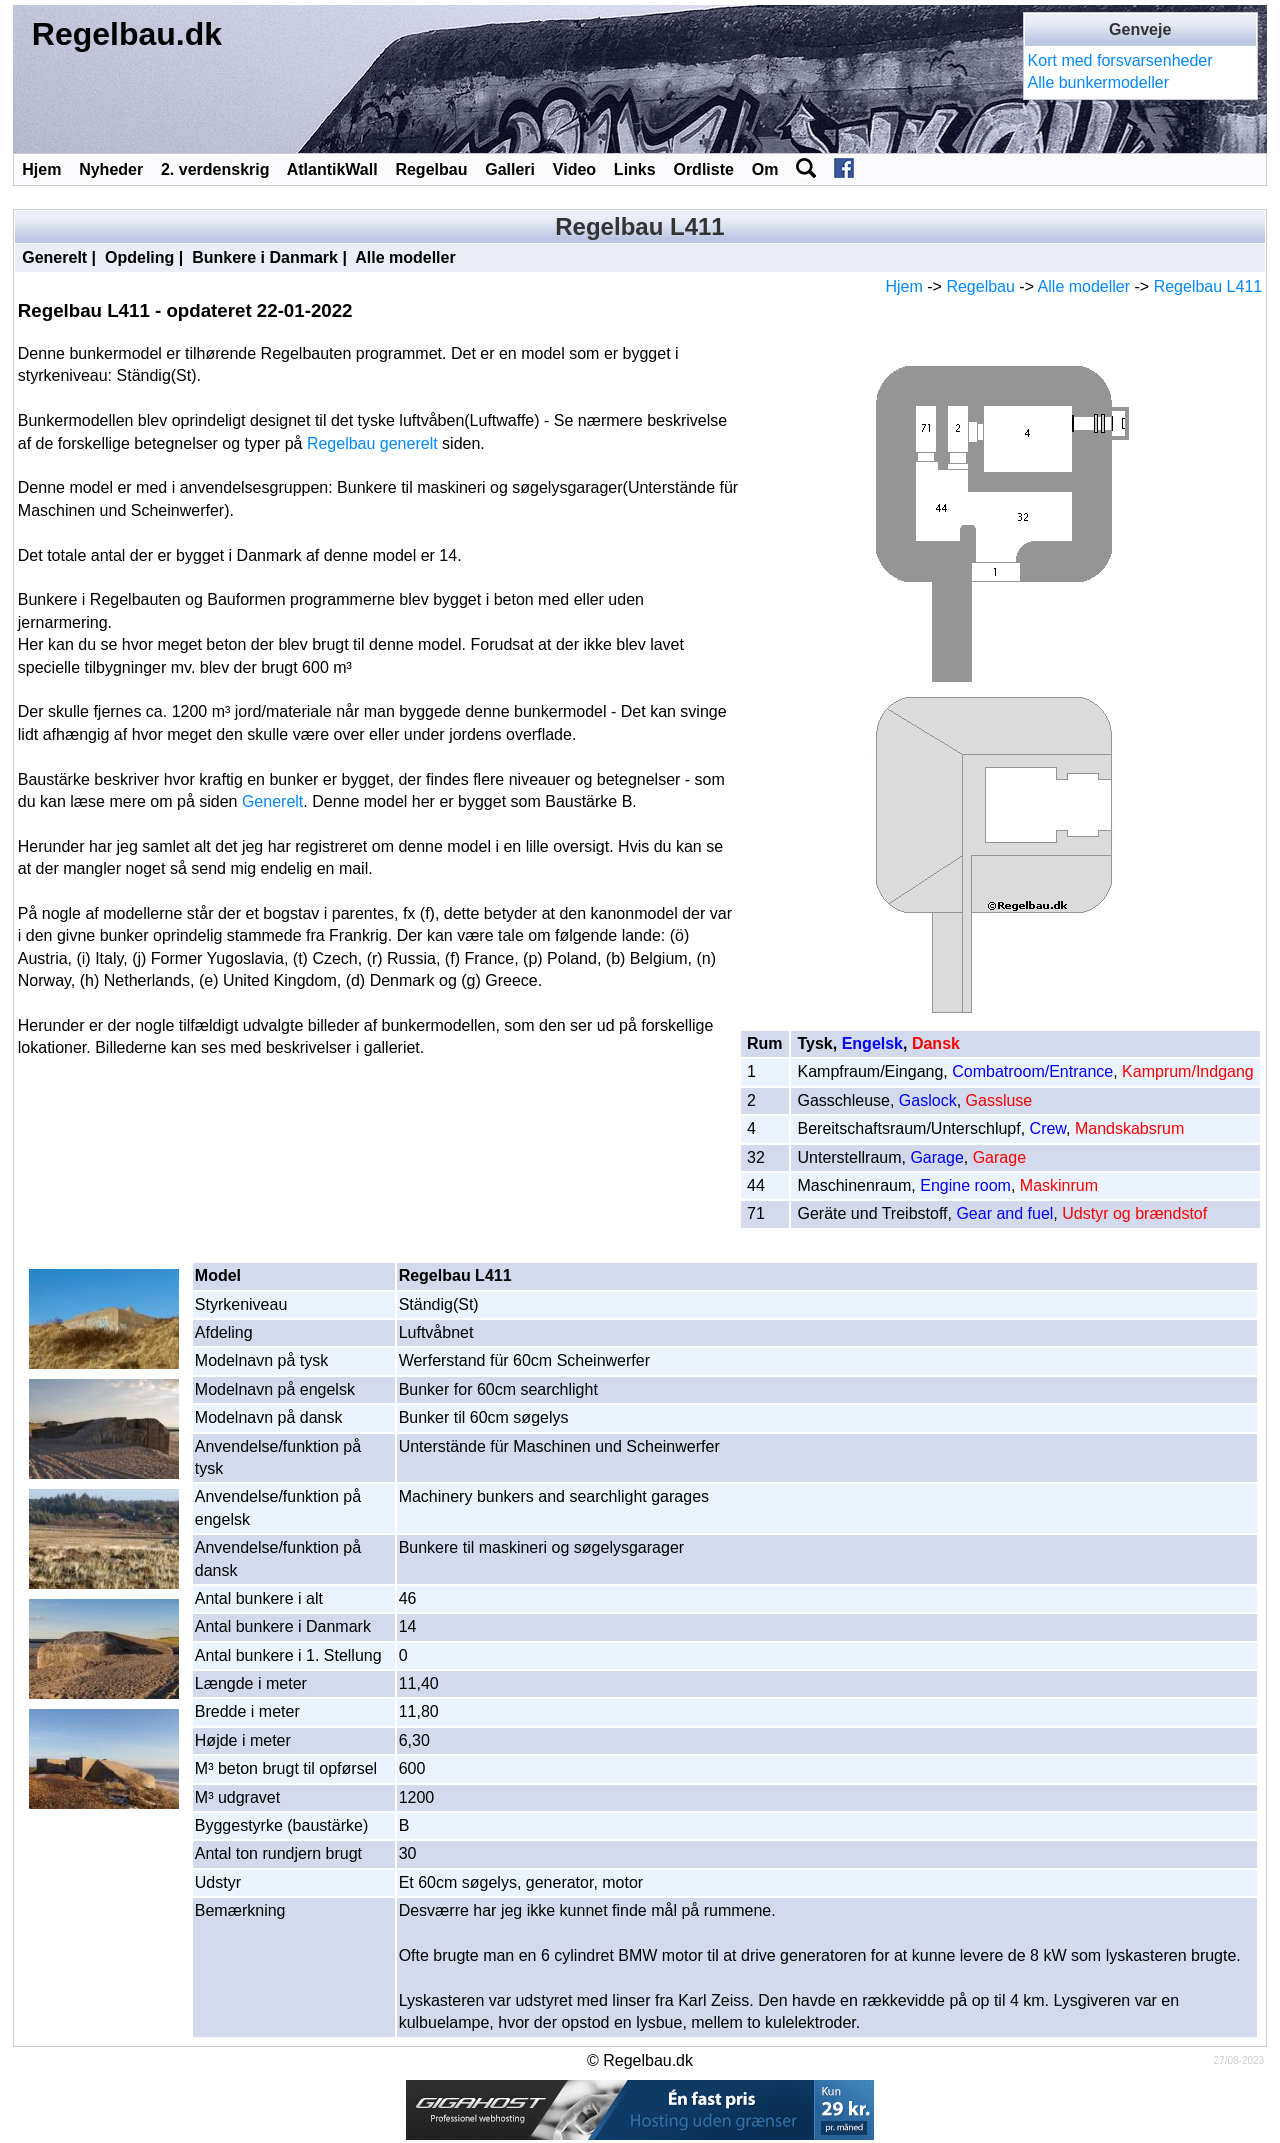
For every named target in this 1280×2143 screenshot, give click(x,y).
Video (574, 169)
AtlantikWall (332, 169)
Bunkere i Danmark (265, 257)
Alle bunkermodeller (1098, 82)
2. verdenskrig (215, 169)
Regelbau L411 (1208, 286)
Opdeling (139, 257)
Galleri (510, 169)
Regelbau (431, 169)
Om (765, 169)
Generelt (54, 257)
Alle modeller (405, 257)
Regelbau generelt (372, 443)
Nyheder (111, 169)
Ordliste (703, 169)
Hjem (41, 169)
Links (635, 169)
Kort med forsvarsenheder (1120, 60)
